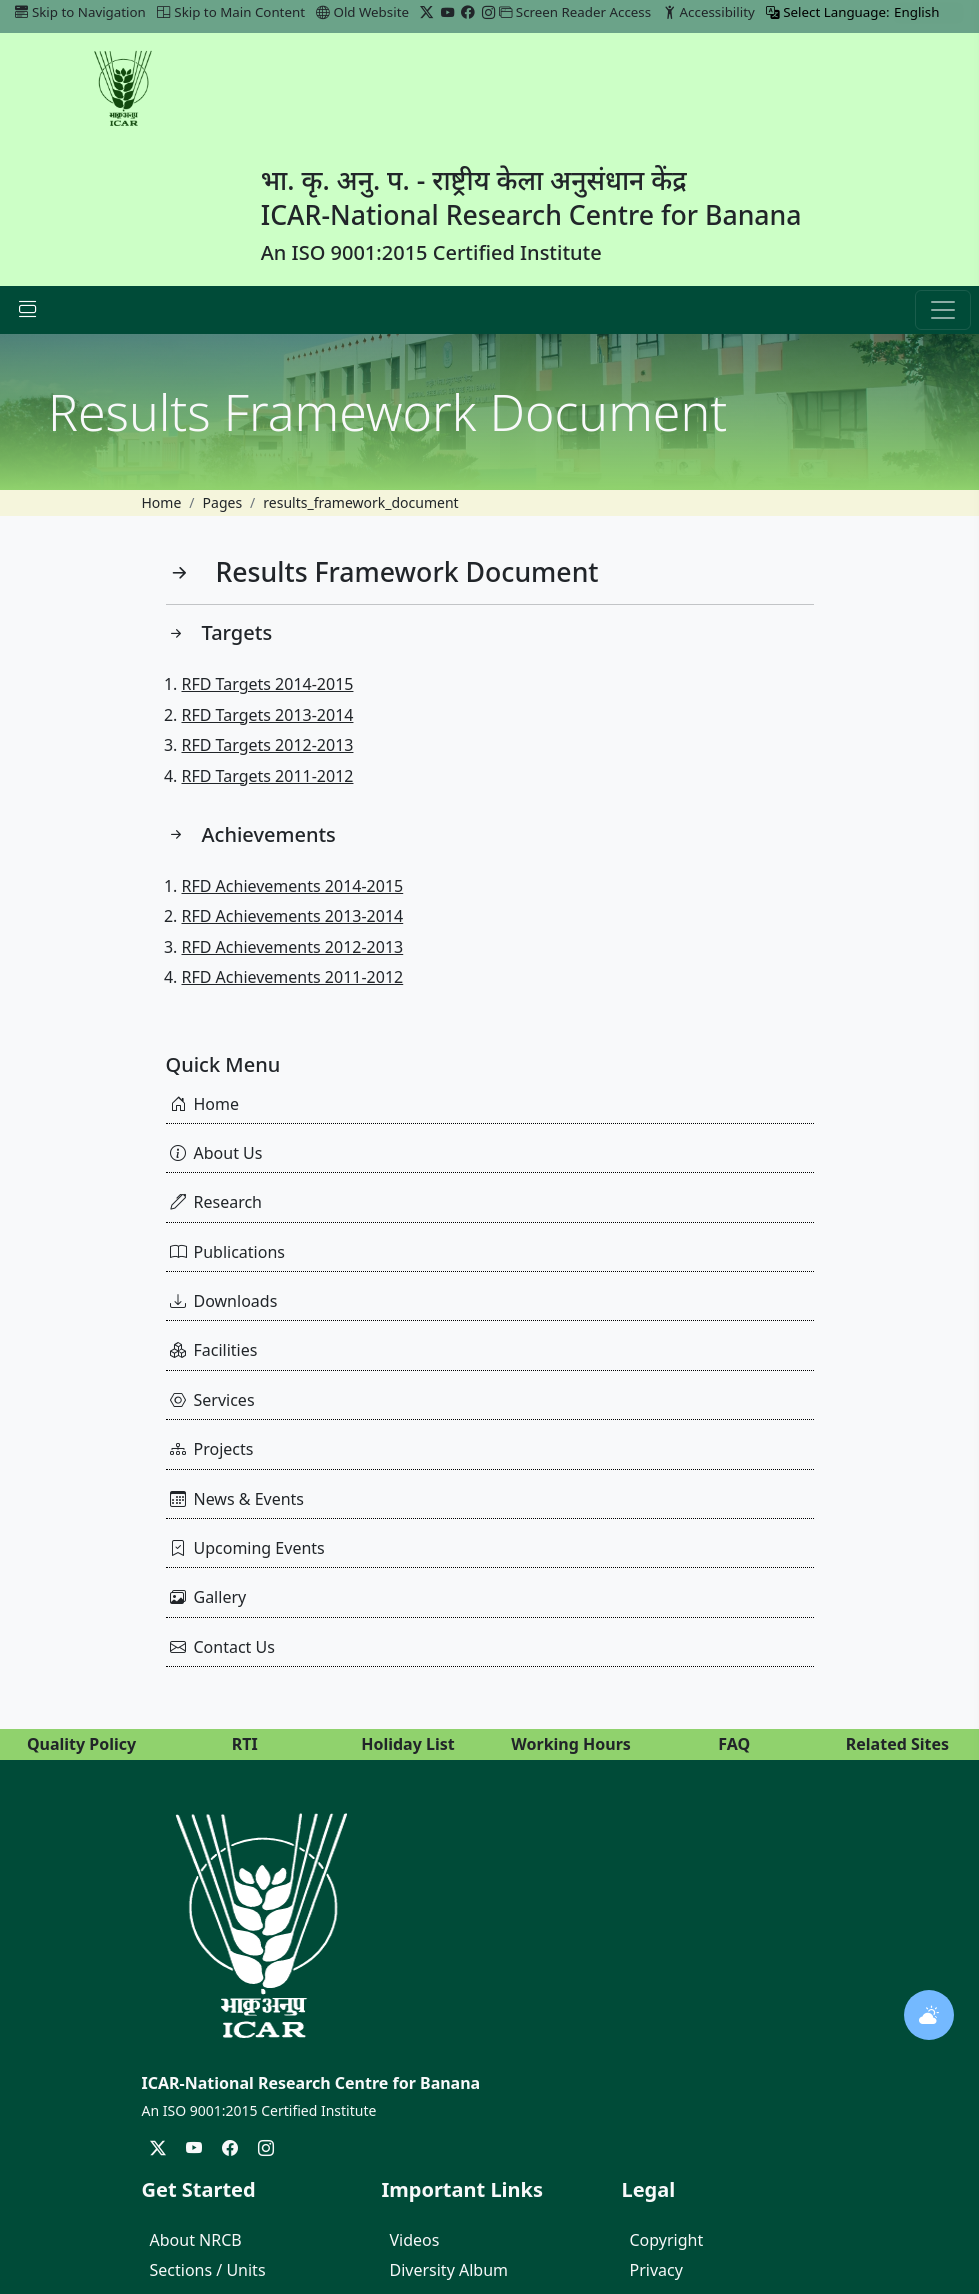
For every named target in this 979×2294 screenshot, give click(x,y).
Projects (212, 1449)
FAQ (734, 1744)
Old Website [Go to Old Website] (362, 12)
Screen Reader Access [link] (575, 12)
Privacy (656, 2270)
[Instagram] (488, 12)
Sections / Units (208, 2270)
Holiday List (408, 1744)
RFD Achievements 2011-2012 (293, 977)
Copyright (667, 2240)
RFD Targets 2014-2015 (268, 684)
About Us (216, 1153)
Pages (223, 502)
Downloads (224, 1301)
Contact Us (222, 1647)
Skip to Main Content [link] (231, 12)
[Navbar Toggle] (28, 310)
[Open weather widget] (929, 2015)
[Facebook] (467, 12)
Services (212, 1400)
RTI (245, 1744)
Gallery (208, 1597)
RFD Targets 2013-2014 (268, 715)
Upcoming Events (247, 1548)
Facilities (214, 1350)
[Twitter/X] (426, 12)
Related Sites (897, 1744)
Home (162, 502)
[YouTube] (447, 12)
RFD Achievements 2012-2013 (293, 947)
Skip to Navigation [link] (80, 12)
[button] (943, 310)
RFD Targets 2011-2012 (268, 776)
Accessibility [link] (709, 12)
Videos (415, 2240)
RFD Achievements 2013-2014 (293, 916)
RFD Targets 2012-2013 (268, 745)
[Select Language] (928, 13)
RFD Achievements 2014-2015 (293, 886)
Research (216, 1202)
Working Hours (571, 1744)
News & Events (237, 1499)
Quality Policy (81, 1744)
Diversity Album (449, 2270)
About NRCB (196, 2240)
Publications (227, 1252)
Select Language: (827, 12)
